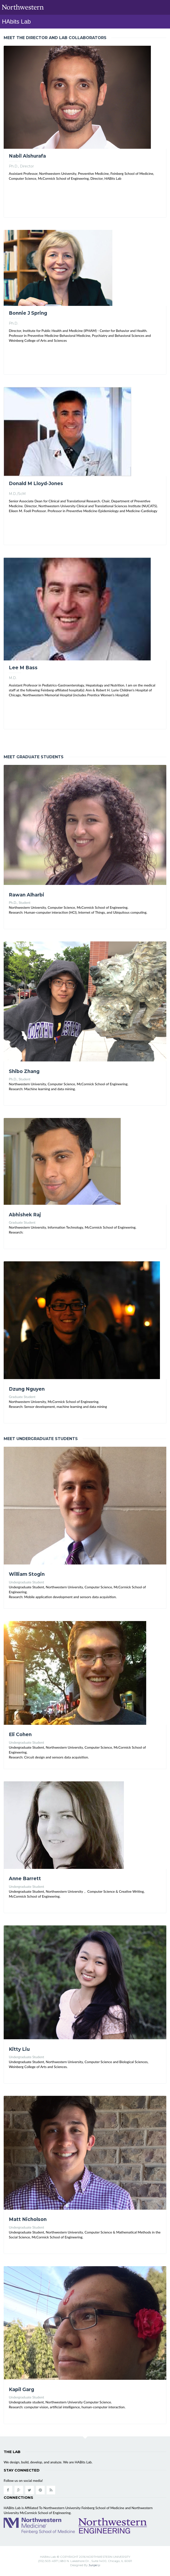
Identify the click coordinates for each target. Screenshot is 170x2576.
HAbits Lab (16, 21)
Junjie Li (94, 2565)
